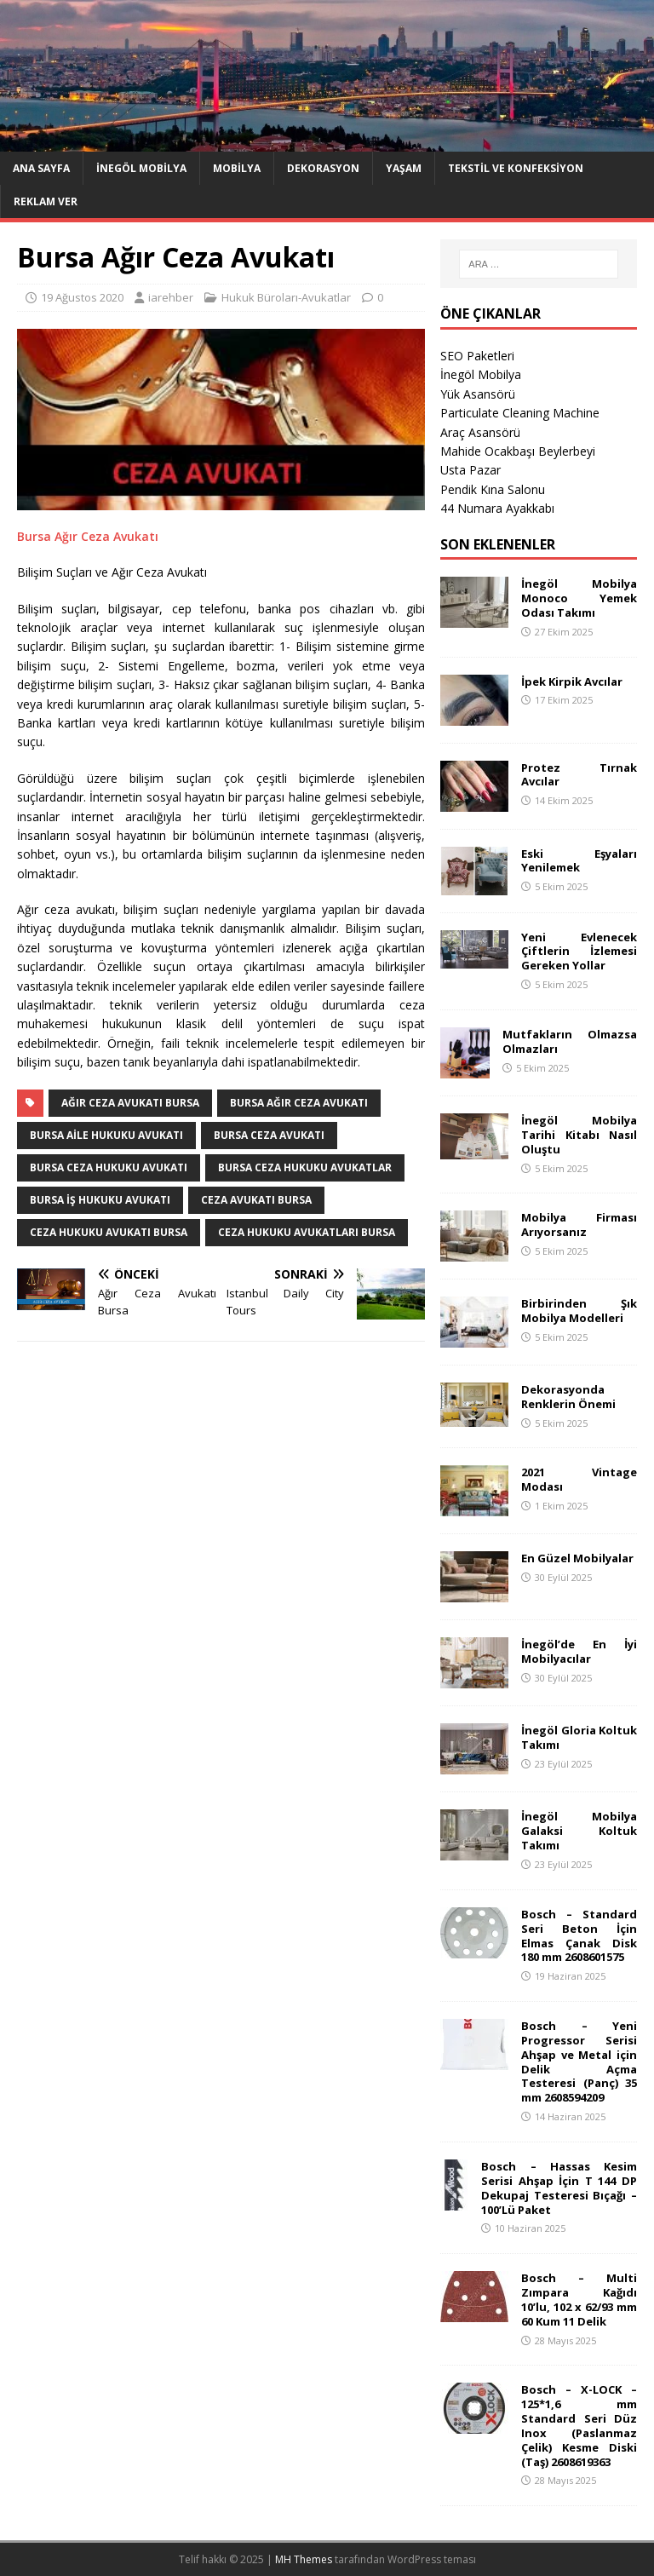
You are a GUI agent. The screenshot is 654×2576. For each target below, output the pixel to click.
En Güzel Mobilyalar (577, 1558)
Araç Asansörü (480, 432)
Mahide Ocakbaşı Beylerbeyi (517, 451)
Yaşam (404, 168)
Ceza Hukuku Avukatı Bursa (108, 1232)
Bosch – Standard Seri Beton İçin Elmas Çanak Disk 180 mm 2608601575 (578, 1935)
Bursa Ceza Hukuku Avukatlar (305, 1167)
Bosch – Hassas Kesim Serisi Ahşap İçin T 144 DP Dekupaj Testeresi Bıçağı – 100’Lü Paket (558, 2188)
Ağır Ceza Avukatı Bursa (130, 1102)
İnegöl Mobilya (141, 168)
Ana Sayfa (41, 168)
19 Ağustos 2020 (82, 297)
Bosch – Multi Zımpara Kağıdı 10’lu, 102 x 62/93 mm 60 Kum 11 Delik (578, 2299)
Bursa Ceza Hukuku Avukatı (108, 1167)
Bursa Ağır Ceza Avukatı (87, 536)
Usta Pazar (470, 470)
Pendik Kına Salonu (492, 489)
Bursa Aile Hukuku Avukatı (106, 1135)
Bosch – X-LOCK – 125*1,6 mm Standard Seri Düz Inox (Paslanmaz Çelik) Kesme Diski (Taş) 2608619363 (578, 2425)
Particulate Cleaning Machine (520, 413)
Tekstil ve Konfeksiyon (515, 168)
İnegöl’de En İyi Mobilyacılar (578, 1651)
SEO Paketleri (477, 356)
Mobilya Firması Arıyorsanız (578, 1224)
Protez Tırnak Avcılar (578, 775)
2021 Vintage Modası (578, 1479)
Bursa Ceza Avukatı (269, 1135)
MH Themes (303, 2559)
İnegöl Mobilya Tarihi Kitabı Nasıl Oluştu (578, 1135)
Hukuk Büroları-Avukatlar (286, 297)
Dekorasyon (323, 168)
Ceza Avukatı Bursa (256, 1200)
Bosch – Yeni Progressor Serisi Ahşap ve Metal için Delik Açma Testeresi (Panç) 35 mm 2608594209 (578, 2061)
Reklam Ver (45, 201)
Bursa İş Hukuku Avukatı (100, 1200)
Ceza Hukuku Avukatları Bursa (306, 1232)
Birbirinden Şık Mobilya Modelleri (578, 1310)
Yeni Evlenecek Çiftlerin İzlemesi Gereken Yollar (578, 951)
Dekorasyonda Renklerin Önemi (568, 1397)
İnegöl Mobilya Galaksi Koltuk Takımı (578, 1830)
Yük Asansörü (477, 394)
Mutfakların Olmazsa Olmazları (569, 1041)
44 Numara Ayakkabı (497, 508)
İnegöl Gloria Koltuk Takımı (578, 1737)
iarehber (170, 297)
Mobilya (237, 168)
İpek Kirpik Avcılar (571, 681)
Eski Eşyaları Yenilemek (578, 861)
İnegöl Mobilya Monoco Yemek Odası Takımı (578, 598)
